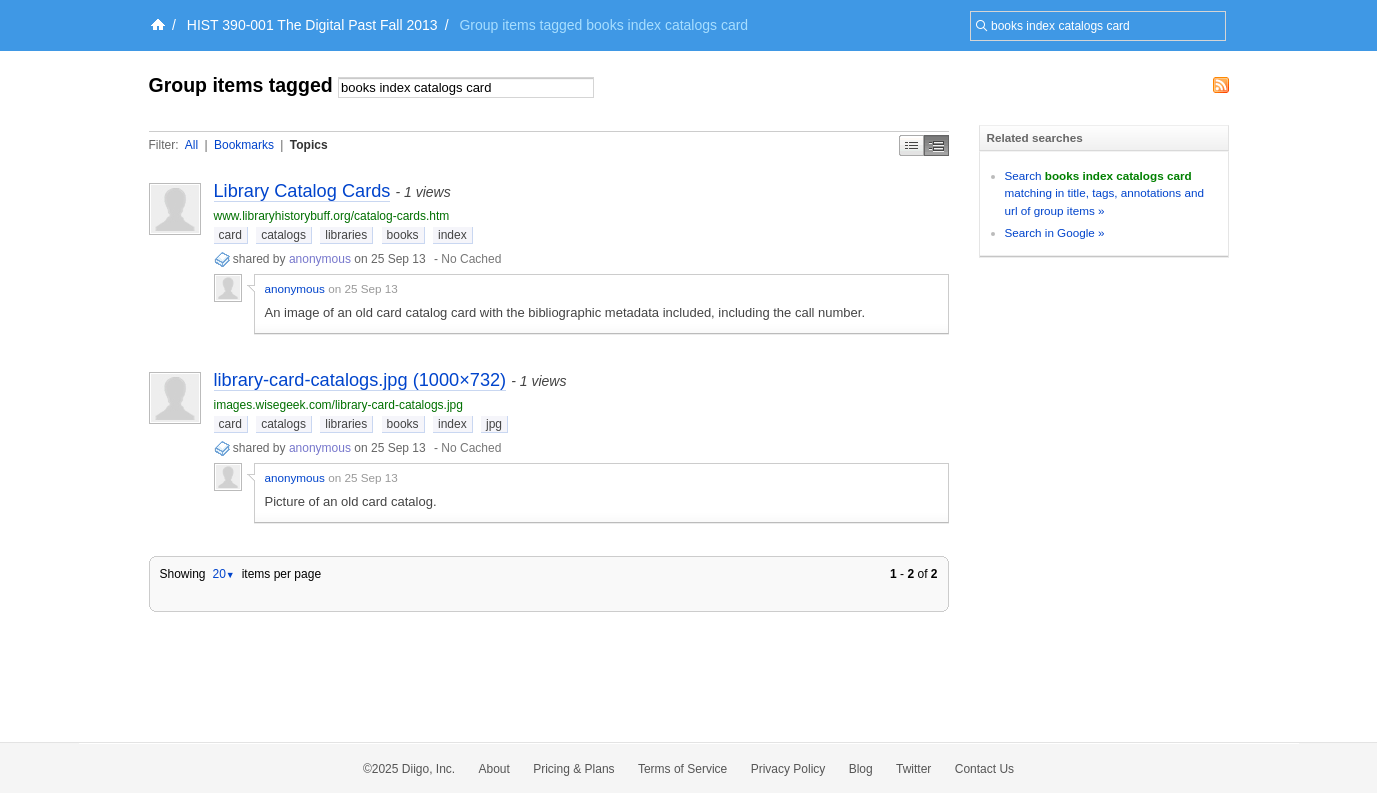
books (403, 235)
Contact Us (984, 769)
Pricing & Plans (573, 769)
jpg (494, 424)
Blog (861, 769)
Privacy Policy (788, 769)
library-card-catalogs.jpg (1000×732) (360, 380)
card (230, 235)
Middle (936, 145)
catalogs (283, 235)
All (191, 145)
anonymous (320, 259)
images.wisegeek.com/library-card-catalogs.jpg (338, 405)
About (494, 769)
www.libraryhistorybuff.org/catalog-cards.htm (332, 216)
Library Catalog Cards (302, 191)
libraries (346, 235)
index (452, 235)
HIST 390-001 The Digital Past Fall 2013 (312, 25)
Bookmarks (244, 145)
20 (223, 574)
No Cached (471, 259)
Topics (309, 145)
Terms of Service (682, 769)
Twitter (913, 769)
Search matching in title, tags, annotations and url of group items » (1104, 193)
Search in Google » (1055, 232)
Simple (911, 145)
